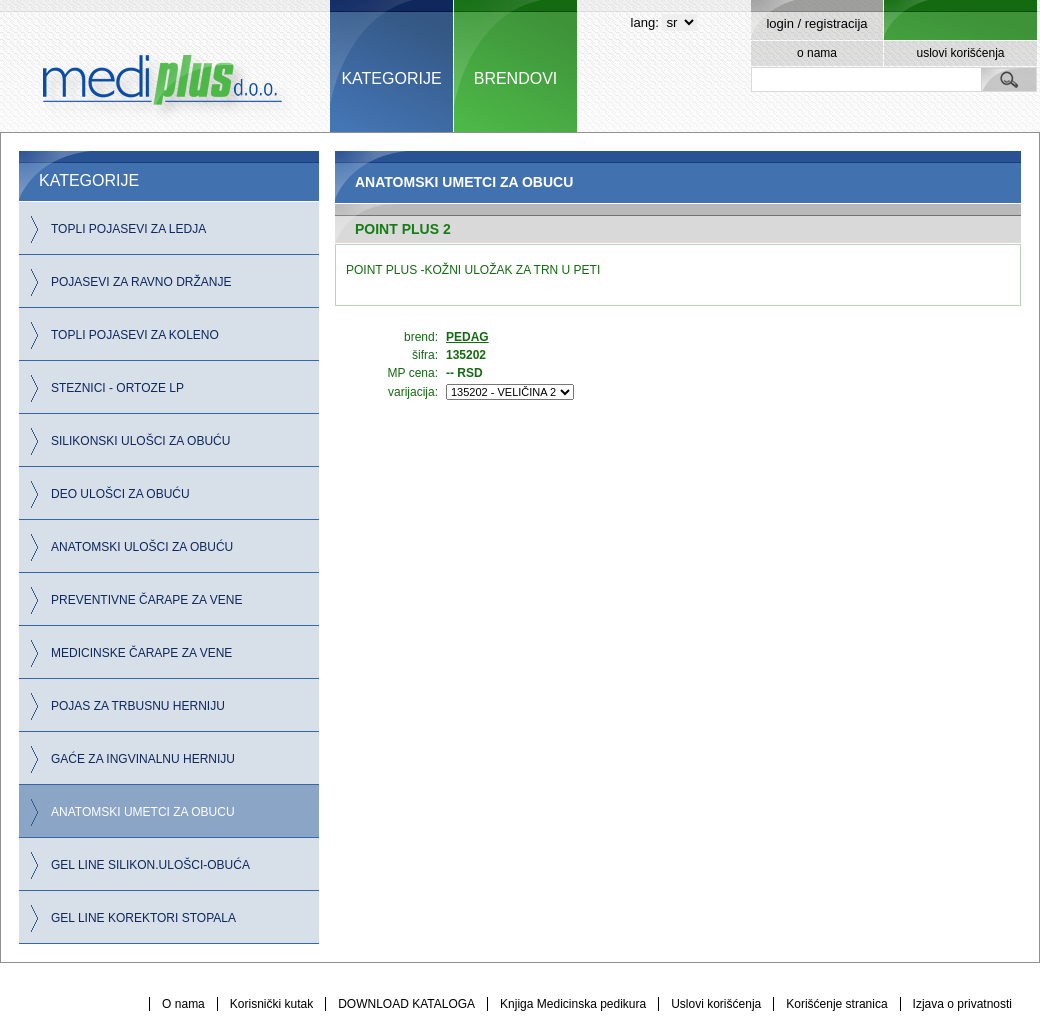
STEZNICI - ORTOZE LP (117, 388)
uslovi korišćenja (960, 53)
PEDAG (467, 337)
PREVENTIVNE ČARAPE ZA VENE (146, 600)
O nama (183, 1004)
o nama (817, 53)
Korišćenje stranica (836, 1004)
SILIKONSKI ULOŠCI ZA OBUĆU (140, 441)
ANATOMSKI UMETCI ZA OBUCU (143, 812)
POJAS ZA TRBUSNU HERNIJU (138, 706)
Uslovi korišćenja (716, 1004)
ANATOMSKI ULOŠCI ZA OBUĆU (142, 547)
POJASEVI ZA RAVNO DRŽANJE (141, 282)
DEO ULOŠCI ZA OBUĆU (120, 494)
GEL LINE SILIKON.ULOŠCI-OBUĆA (150, 865)
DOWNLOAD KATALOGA (406, 1004)
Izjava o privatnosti (962, 1004)
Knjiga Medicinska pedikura (573, 1004)
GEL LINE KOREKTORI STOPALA (143, 918)
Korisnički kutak (271, 1004)
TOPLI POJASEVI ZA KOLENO (135, 335)
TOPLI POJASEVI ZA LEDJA (128, 229)
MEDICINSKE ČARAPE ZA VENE (141, 653)
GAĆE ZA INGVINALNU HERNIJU (143, 759)
